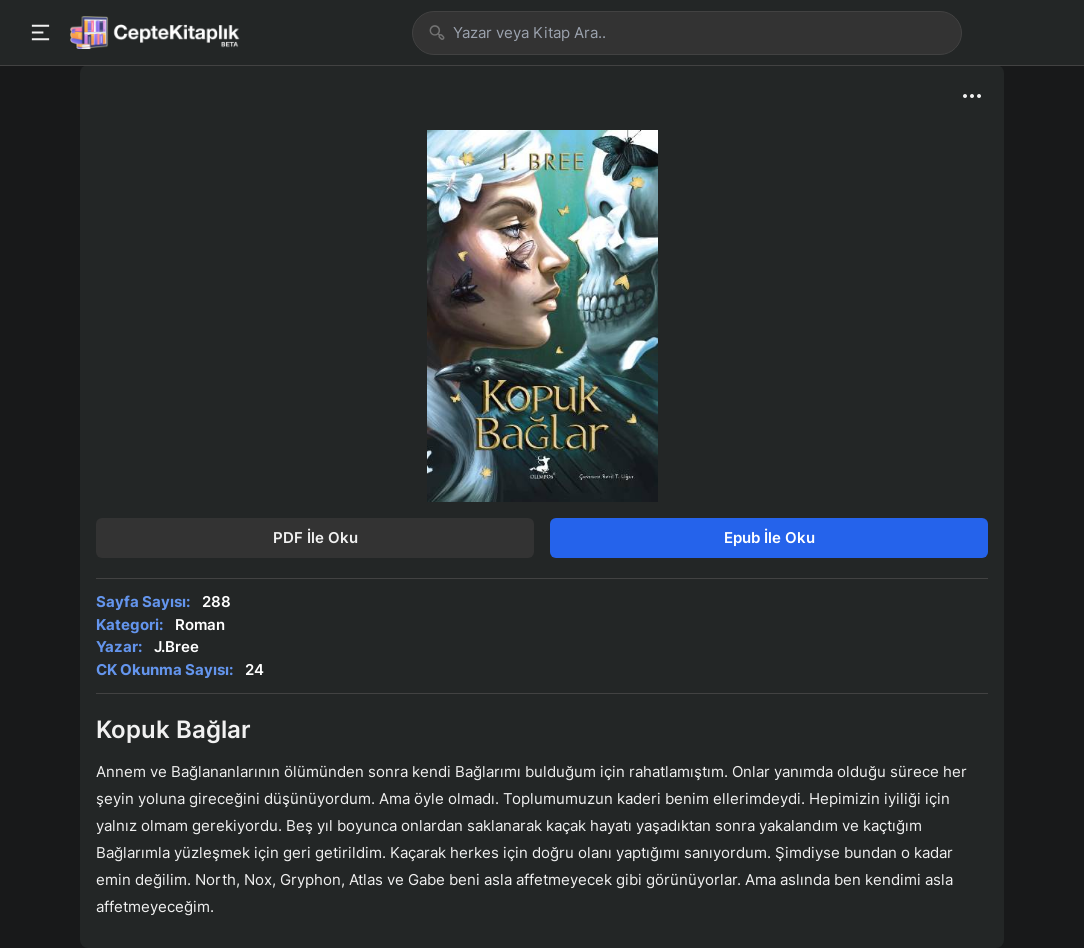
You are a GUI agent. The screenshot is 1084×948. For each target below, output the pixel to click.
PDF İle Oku (315, 537)
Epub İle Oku (769, 537)
